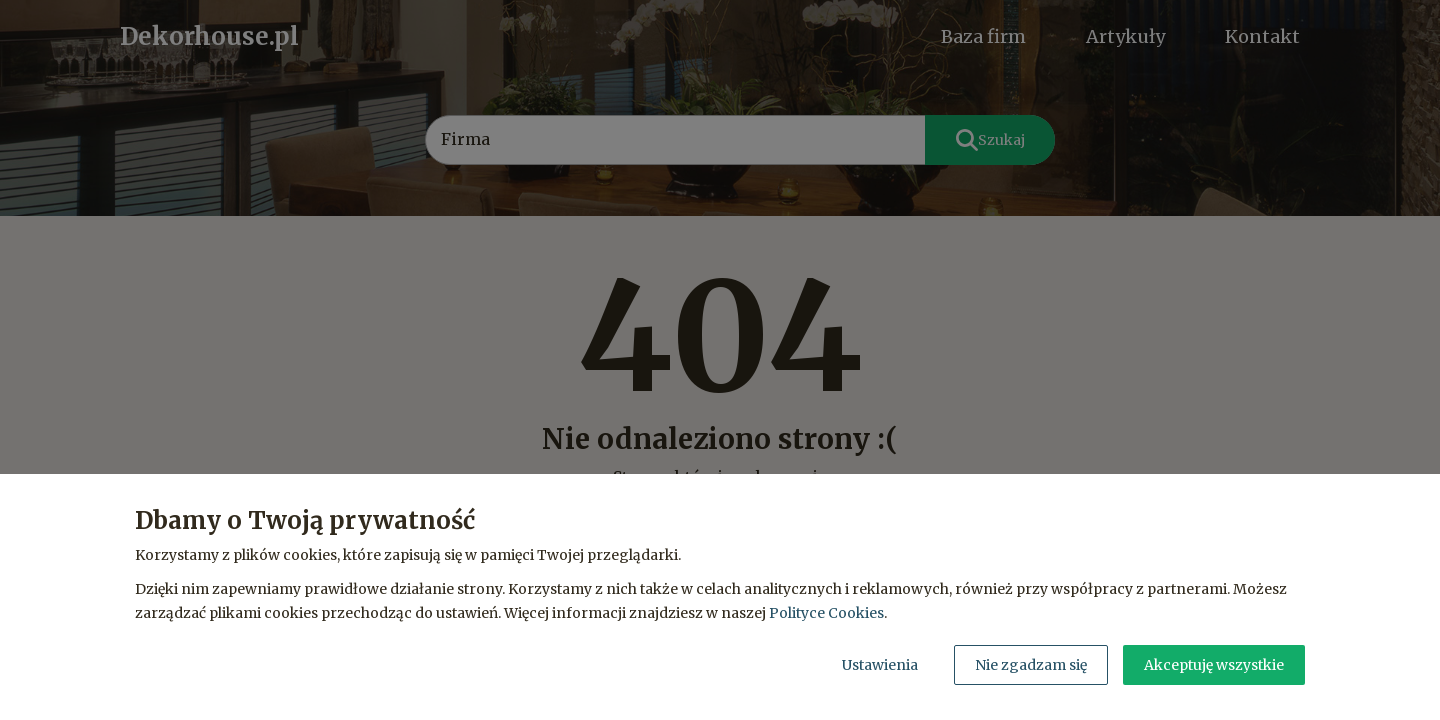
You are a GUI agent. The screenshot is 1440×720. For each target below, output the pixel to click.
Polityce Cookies (826, 613)
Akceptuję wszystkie (1214, 665)
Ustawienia (880, 665)
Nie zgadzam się (1031, 665)
